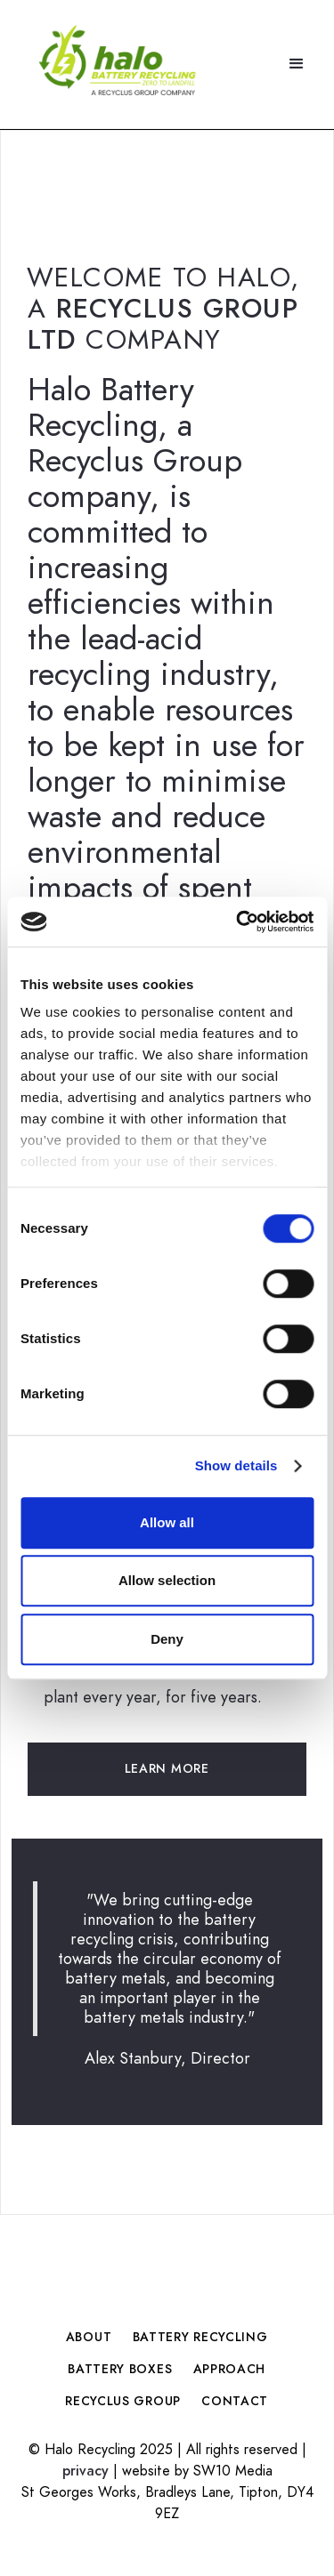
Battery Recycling (200, 2337)
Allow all (167, 1522)
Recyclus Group (123, 2401)
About (88, 2337)
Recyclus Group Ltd (163, 324)
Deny (167, 1638)
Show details (236, 1465)
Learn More (167, 1768)
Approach (229, 2369)
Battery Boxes (120, 2369)
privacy (85, 2471)
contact (235, 2401)
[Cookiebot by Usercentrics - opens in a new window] (238, 921)
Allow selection (167, 1580)
